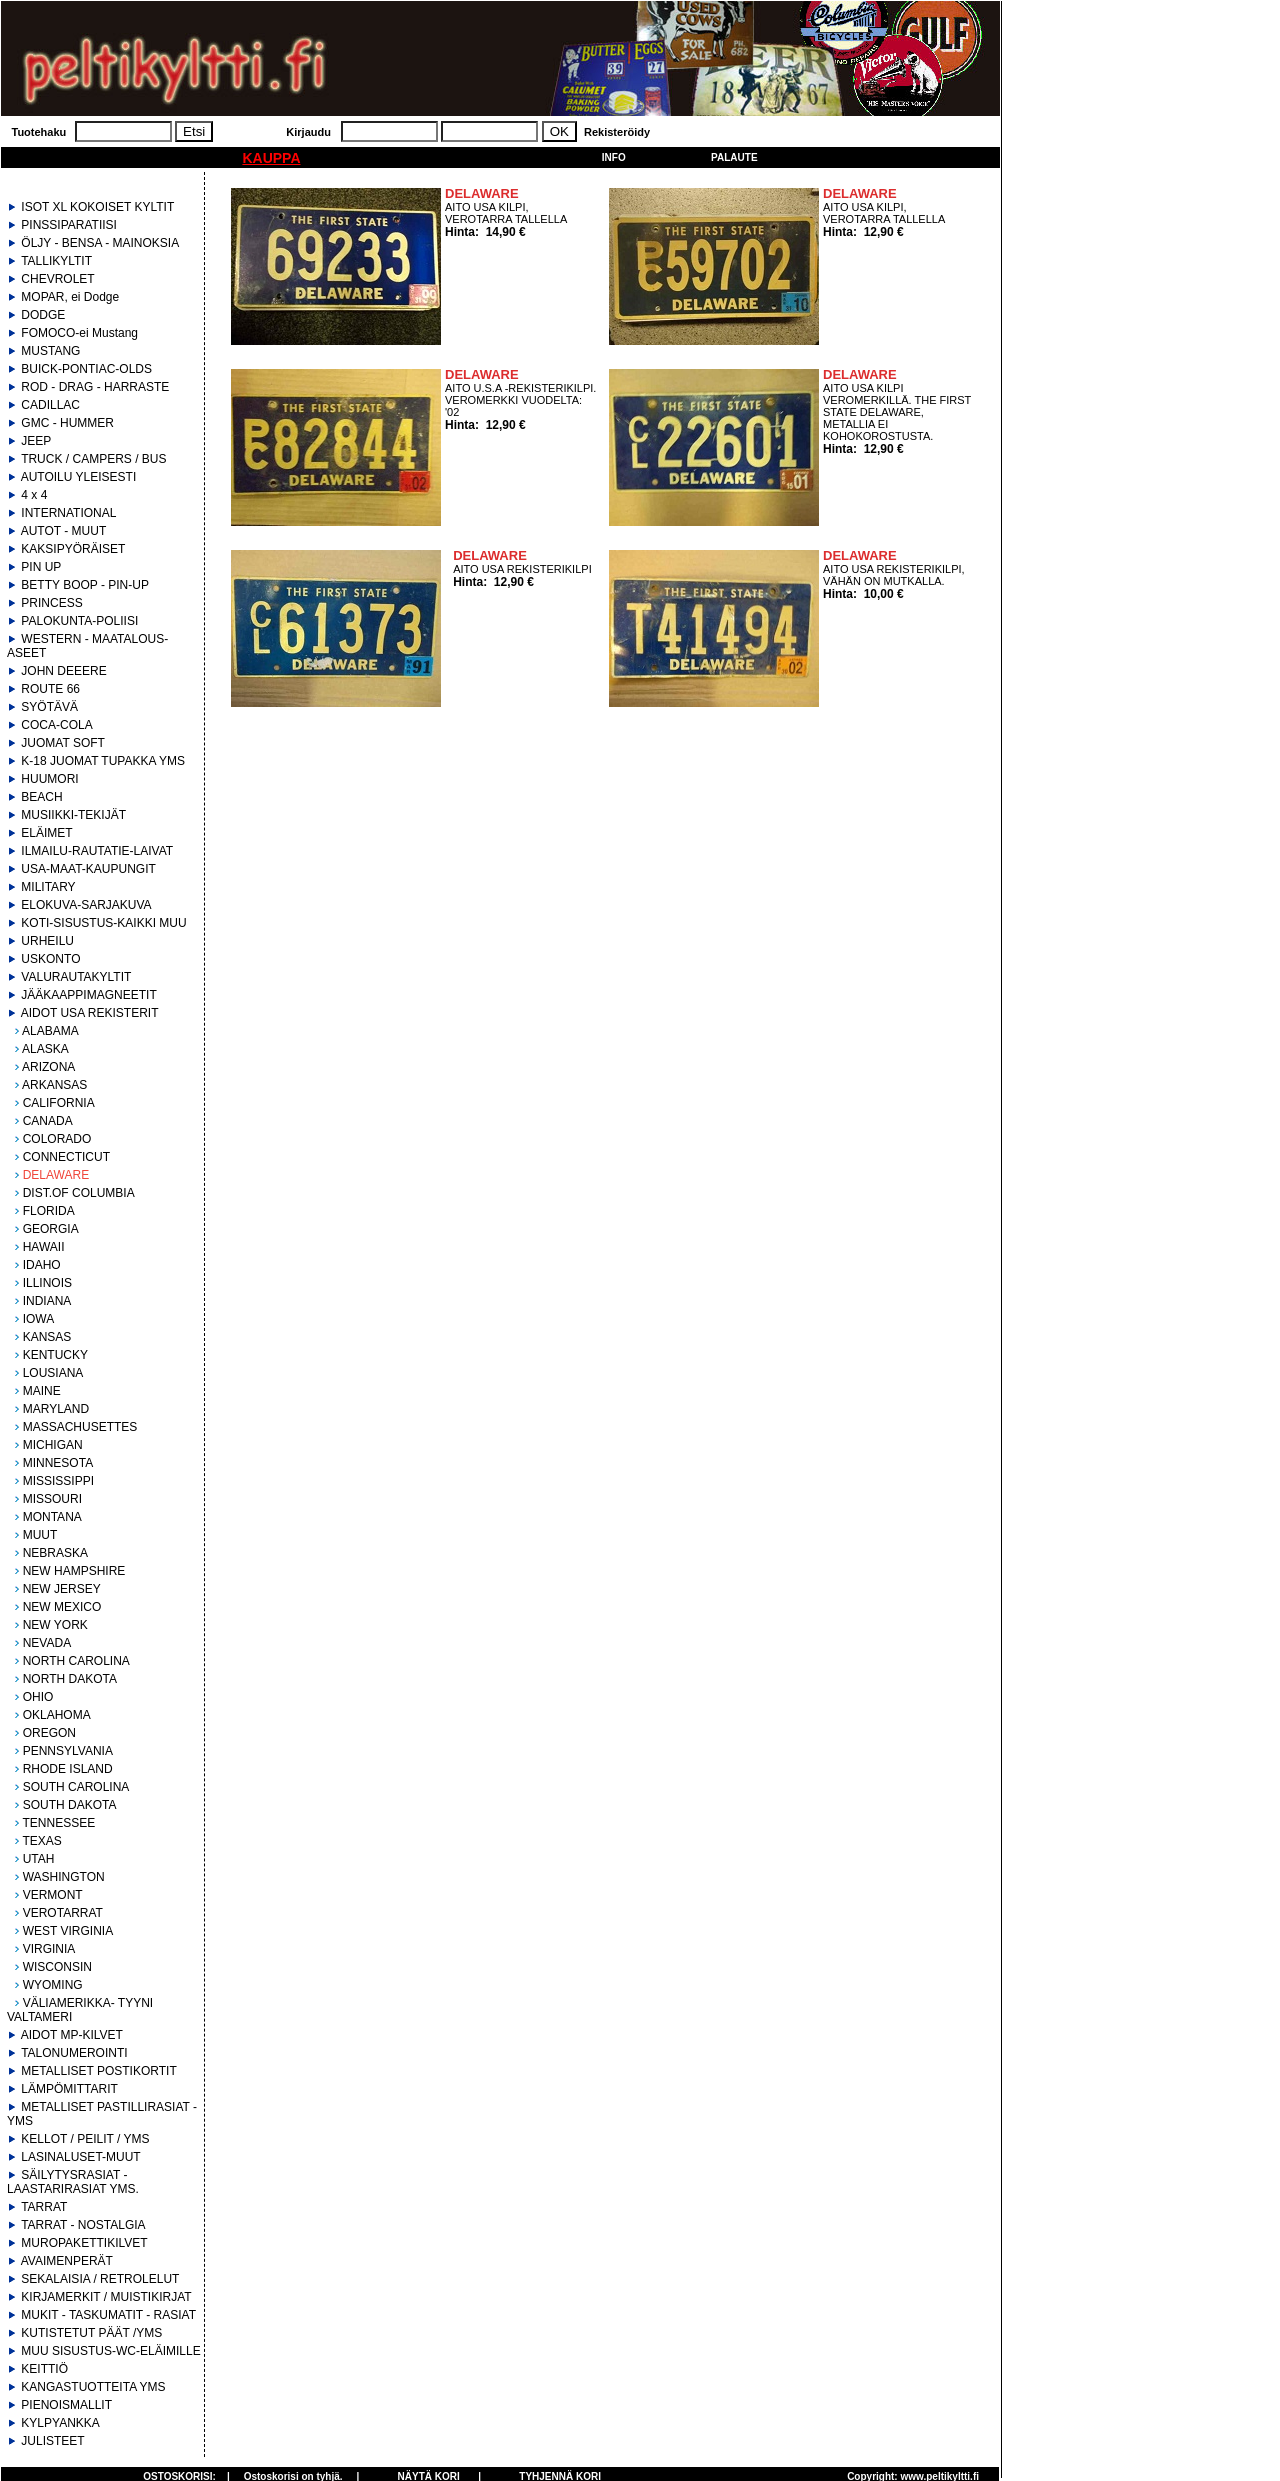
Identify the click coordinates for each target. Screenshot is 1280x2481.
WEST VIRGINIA (68, 1931)
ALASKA (45, 1049)
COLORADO (57, 1139)
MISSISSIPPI (58, 1481)
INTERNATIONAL (68, 513)
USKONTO (50, 959)
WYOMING (53, 1985)
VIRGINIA (49, 1949)
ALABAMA (50, 1031)
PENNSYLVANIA (68, 1751)
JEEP (36, 441)
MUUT (40, 1535)
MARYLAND (56, 1409)
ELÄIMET (46, 833)
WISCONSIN (57, 1967)
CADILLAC (50, 405)
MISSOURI (52, 1499)
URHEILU (47, 941)
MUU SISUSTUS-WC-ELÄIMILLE (110, 2351)
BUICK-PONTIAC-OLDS (86, 369)
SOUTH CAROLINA (76, 1787)
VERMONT (53, 1895)
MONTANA (52, 1517)
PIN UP (41, 567)
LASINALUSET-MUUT (80, 2157)
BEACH (41, 797)
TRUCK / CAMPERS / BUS (93, 459)
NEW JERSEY (62, 1589)
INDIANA (47, 1301)
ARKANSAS (54, 1085)
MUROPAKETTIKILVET (84, 2243)
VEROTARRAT (63, 1913)
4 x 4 (34, 495)
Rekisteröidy (617, 132)
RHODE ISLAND (68, 1769)
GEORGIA (51, 1229)
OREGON (49, 1733)
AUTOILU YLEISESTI (79, 477)
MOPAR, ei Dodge (70, 297)
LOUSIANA (53, 1373)
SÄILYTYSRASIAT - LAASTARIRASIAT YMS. (73, 2182)
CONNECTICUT (66, 1157)
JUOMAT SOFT (63, 743)
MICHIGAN (53, 1445)
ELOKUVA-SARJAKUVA (86, 905)
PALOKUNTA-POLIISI (79, 621)
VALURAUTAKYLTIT (76, 977)
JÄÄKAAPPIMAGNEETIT (88, 995)
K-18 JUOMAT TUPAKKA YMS (103, 761)
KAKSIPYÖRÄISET (73, 549)
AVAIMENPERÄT (67, 2261)
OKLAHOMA (57, 1715)
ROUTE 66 (50, 689)
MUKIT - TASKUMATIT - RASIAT (108, 2315)
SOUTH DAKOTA (70, 1805)
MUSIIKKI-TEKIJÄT (73, 815)
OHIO (38, 1697)
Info (614, 157)
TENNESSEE (58, 1823)
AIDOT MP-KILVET (72, 2035)
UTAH (39, 1859)
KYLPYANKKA (60, 2423)
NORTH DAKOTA (70, 1679)
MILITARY (48, 887)
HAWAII (44, 1247)
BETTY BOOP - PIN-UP (85, 585)
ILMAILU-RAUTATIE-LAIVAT (97, 851)
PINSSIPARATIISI (69, 225)
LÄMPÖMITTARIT (69, 2089)
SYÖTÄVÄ (49, 707)
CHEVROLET (57, 279)
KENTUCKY (55, 1355)
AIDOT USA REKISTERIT (90, 1013)
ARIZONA (48, 1067)
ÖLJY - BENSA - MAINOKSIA (100, 243)
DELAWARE (56, 1175)
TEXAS (41, 1841)
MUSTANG (50, 351)
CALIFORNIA (59, 1103)
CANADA (48, 1121)
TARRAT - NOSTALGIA (83, 2225)
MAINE (42, 1391)
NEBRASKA (55, 1553)
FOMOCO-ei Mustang (79, 333)
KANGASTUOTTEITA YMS (93, 2387)
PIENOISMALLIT (66, 2405)
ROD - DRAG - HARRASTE (95, 387)
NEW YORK (55, 1625)
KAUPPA (271, 158)
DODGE (43, 315)
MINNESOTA (58, 1463)
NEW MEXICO (62, 1607)
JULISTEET (52, 2441)
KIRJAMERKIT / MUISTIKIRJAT (106, 2297)
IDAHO (42, 1265)
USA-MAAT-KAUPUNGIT (88, 869)
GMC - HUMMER (67, 423)
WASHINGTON (64, 1877)
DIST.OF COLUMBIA (79, 1193)
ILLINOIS (47, 1283)
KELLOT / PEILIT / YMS (85, 2139)
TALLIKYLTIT (56, 261)
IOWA (39, 1319)
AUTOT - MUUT (64, 531)
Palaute (734, 157)
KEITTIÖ (44, 2369)
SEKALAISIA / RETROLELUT (100, 2279)
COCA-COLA (56, 725)
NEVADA (47, 1643)
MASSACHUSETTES (80, 1427)
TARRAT (44, 2207)
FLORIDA (49, 1211)
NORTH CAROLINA (76, 1661)
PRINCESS (51, 603)
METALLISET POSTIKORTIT (98, 2071)
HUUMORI (49, 779)
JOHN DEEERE (63, 671)
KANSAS (47, 1337)
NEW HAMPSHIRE (74, 1571)
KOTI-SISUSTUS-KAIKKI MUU (103, 923)
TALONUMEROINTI (74, 2053)
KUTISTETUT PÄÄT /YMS (91, 2333)
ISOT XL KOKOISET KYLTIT (97, 207)
